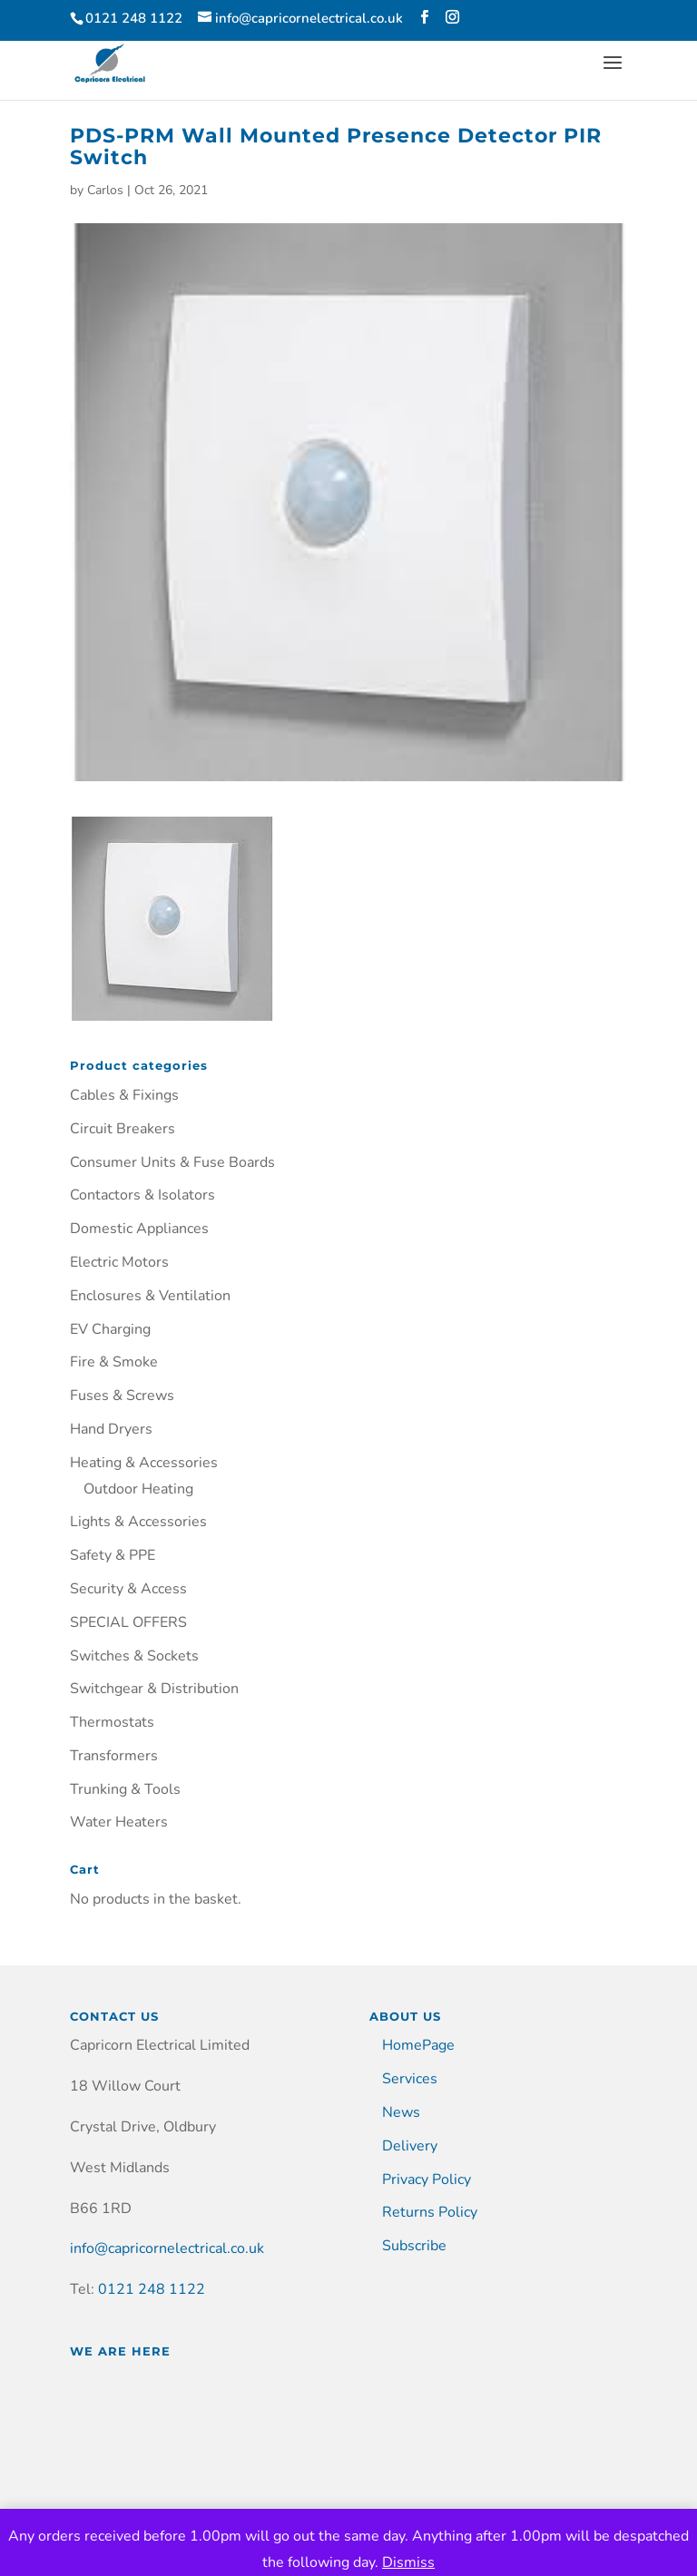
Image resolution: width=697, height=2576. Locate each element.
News (401, 2112)
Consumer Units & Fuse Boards (172, 1162)
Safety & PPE (112, 1555)
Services (409, 2079)
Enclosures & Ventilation (150, 1296)
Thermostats (112, 1722)
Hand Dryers (111, 1429)
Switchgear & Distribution (154, 1689)
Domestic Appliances (139, 1229)
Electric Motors (119, 1262)
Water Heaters (119, 1822)
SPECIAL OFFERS (128, 1622)
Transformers (114, 1756)
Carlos (105, 190)
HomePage (418, 2045)
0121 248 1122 (151, 2289)
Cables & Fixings (124, 1095)
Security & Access (128, 1589)
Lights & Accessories (138, 1522)
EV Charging (110, 1329)
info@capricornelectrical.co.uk (167, 2248)
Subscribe (414, 2246)
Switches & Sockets (134, 1656)
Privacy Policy (426, 2179)
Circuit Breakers (122, 1129)
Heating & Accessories (144, 1463)
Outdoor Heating (138, 1489)
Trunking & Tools (125, 1789)
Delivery (409, 2146)
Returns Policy (429, 2212)
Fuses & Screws (122, 1396)
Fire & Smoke (114, 1362)
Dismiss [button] (408, 2562)
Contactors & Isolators (142, 1195)
